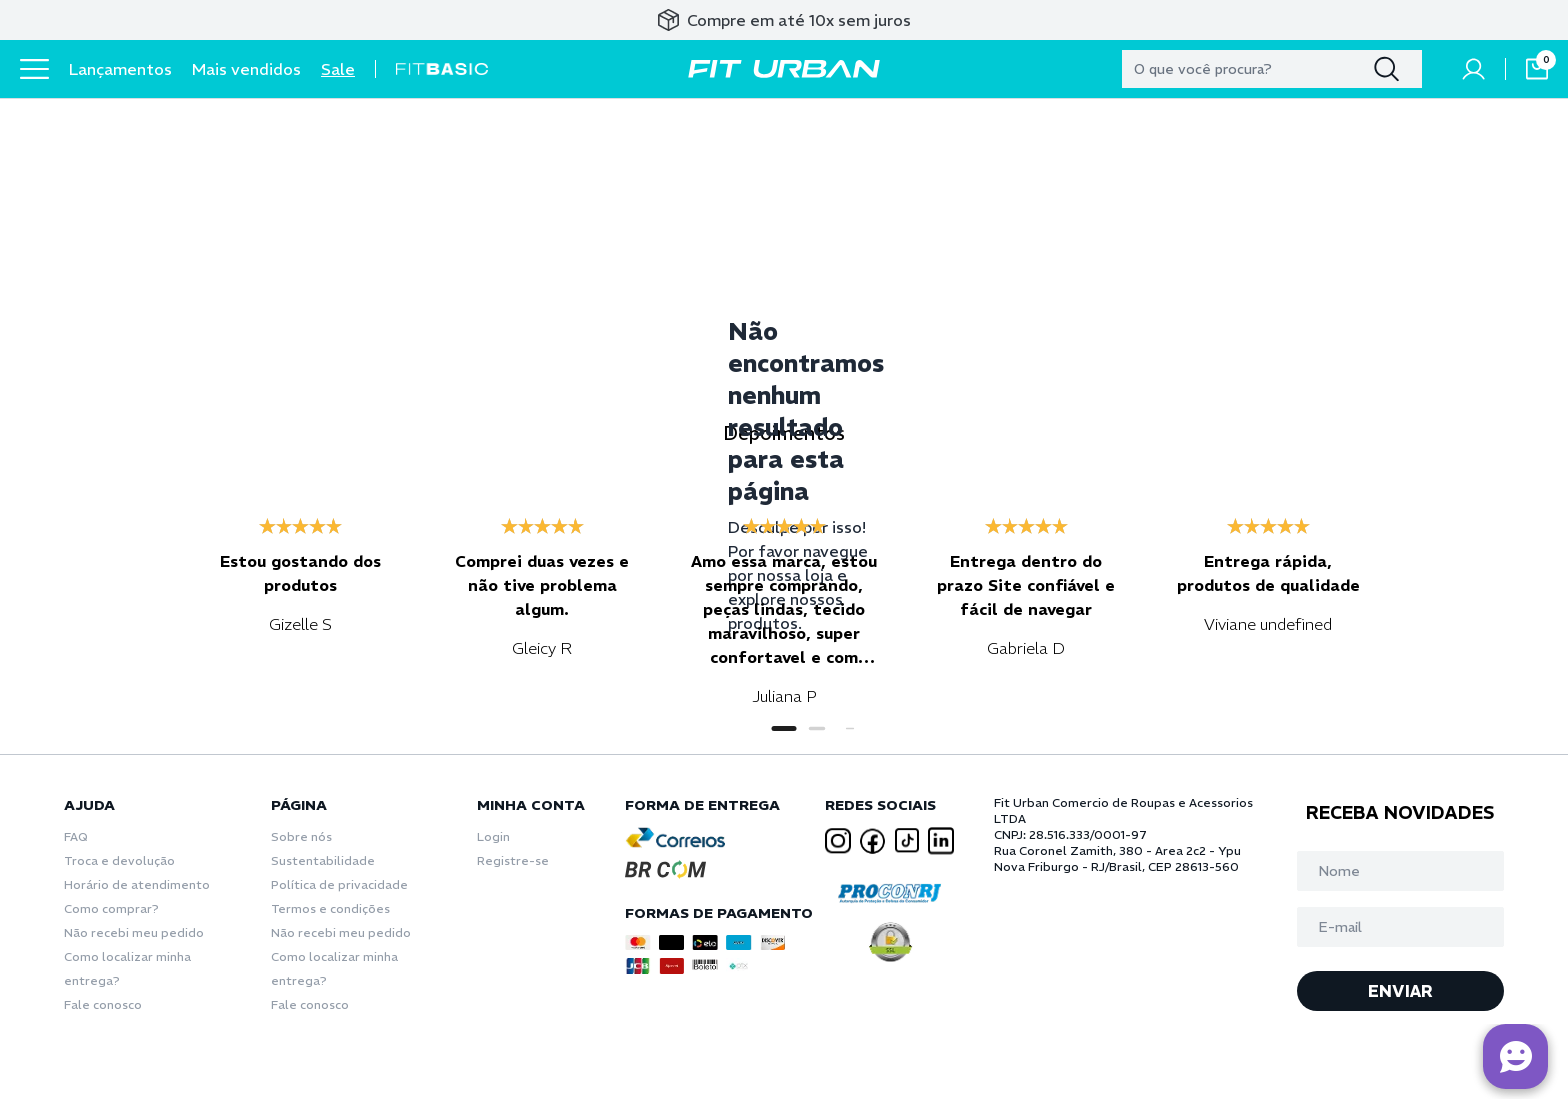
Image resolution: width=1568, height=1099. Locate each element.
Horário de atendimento (137, 884)
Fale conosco (103, 1004)
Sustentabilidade (323, 860)
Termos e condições (330, 908)
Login (493, 836)
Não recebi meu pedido (134, 932)
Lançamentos (120, 69)
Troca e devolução (119, 860)
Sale (338, 69)
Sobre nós (301, 836)
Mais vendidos (246, 69)
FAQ (76, 836)
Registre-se (513, 860)
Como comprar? (111, 908)
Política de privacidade (339, 884)
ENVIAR (1400, 991)
